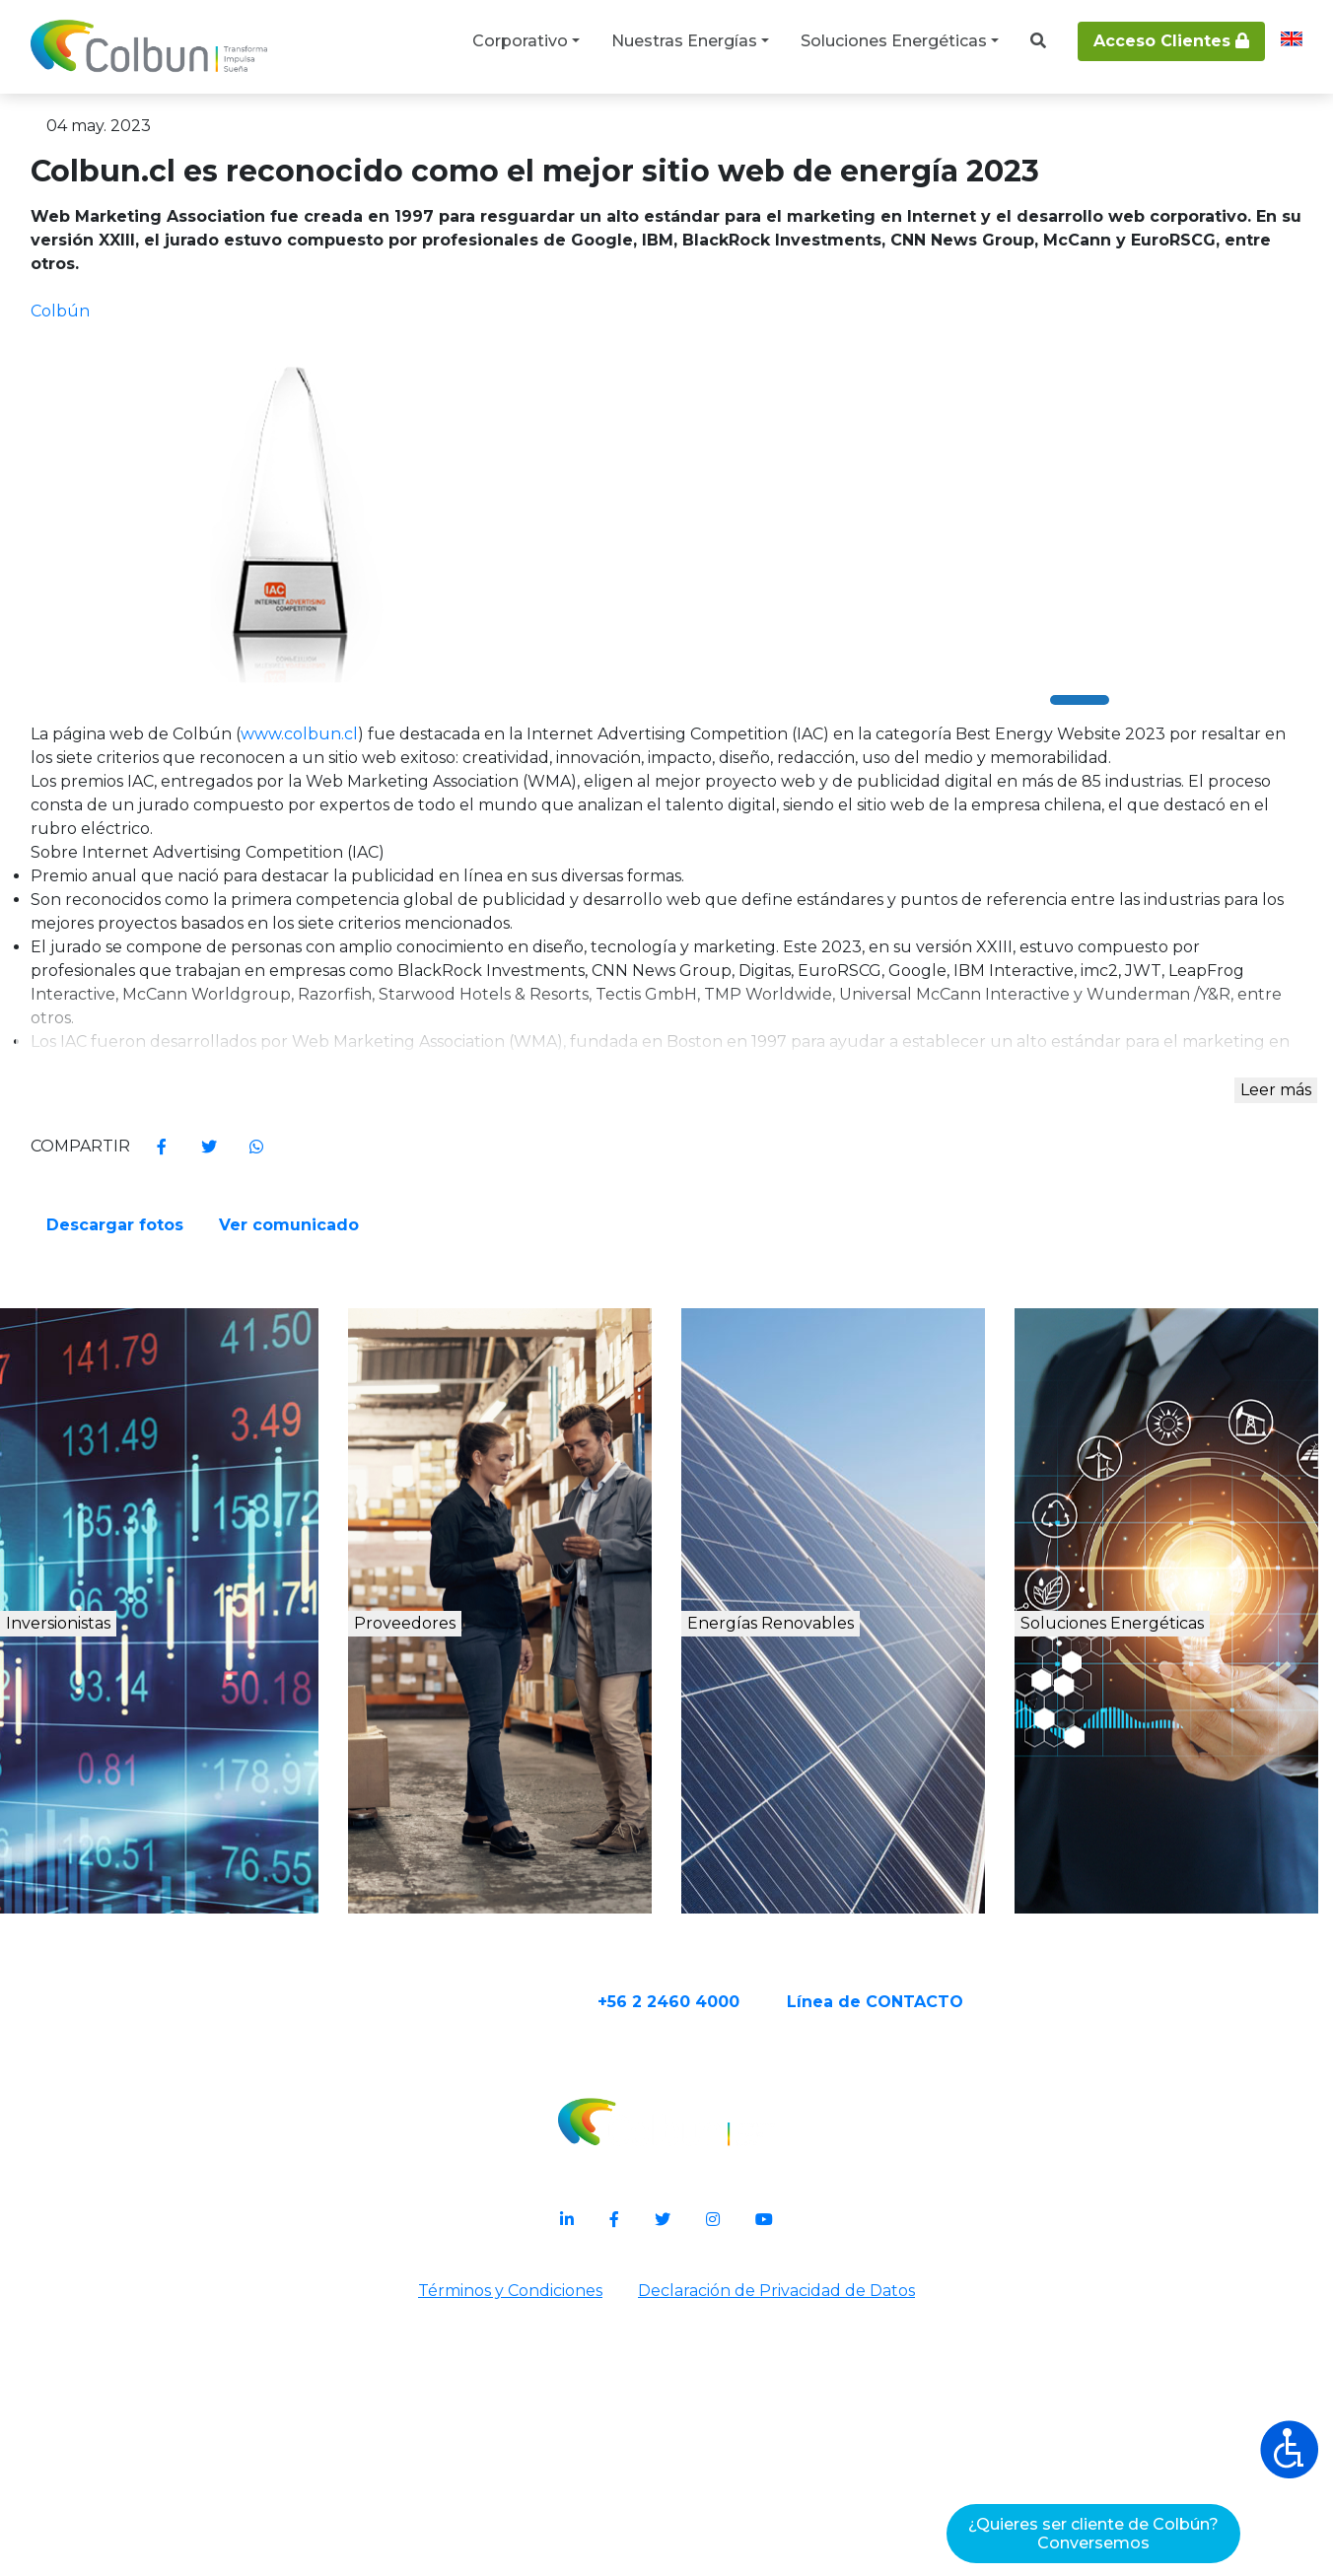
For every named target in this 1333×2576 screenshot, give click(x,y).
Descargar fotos (767, 1439)
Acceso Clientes (1171, 41)
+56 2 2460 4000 (745, 2281)
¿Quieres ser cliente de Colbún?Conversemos (1093, 2533)
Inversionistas (135, 1909)
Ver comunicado (946, 1439)
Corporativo (520, 41)
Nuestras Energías (684, 41)
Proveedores (469, 1909)
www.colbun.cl (480, 880)
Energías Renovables (853, 1930)
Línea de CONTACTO (952, 2281)
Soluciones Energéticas (894, 41)
